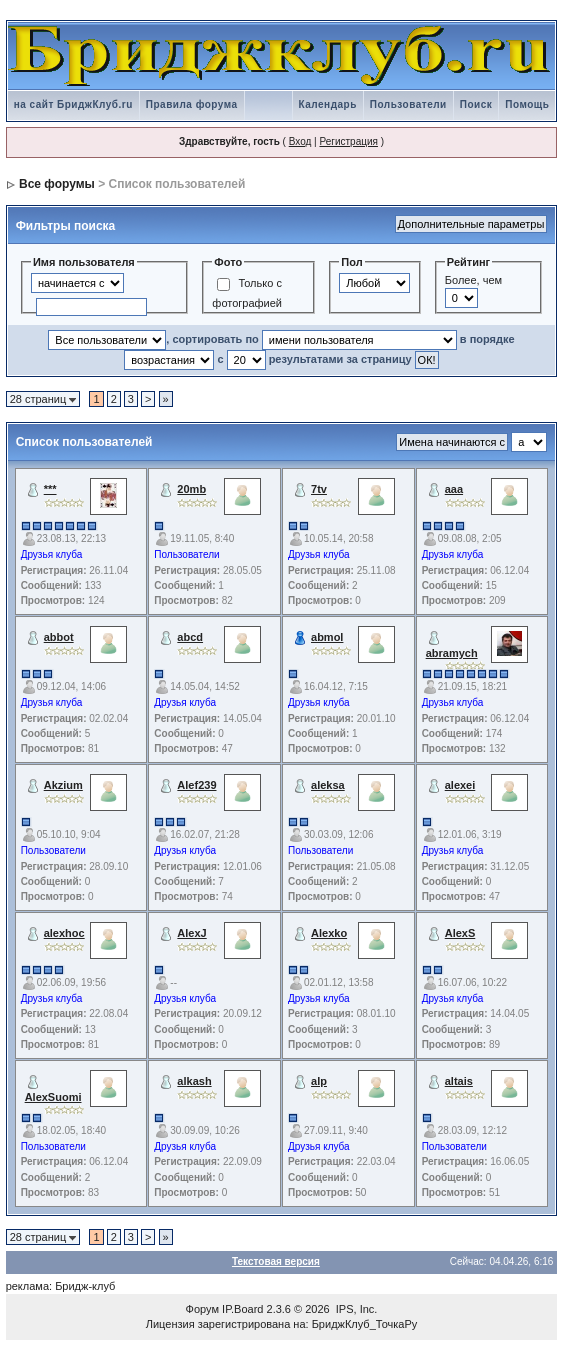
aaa (454, 489)
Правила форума (192, 104)
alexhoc (64, 933)
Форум (202, 1309)
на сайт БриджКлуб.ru (73, 104)
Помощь (527, 104)
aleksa (328, 785)
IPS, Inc (355, 1309)
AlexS (460, 933)
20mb (191, 489)
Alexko (329, 933)
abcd (190, 637)
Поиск (476, 104)
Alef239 (196, 785)
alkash (194, 1081)
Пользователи (408, 104)
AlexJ (191, 933)
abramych (452, 653)
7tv (319, 489)
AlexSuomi (53, 1097)
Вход (300, 141)
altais (459, 1081)
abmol (327, 637)
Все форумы (57, 184)
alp (319, 1081)
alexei (460, 785)
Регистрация (348, 141)
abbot (59, 637)
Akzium (63, 785)
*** (50, 489)
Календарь (328, 104)
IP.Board (242, 1309)
